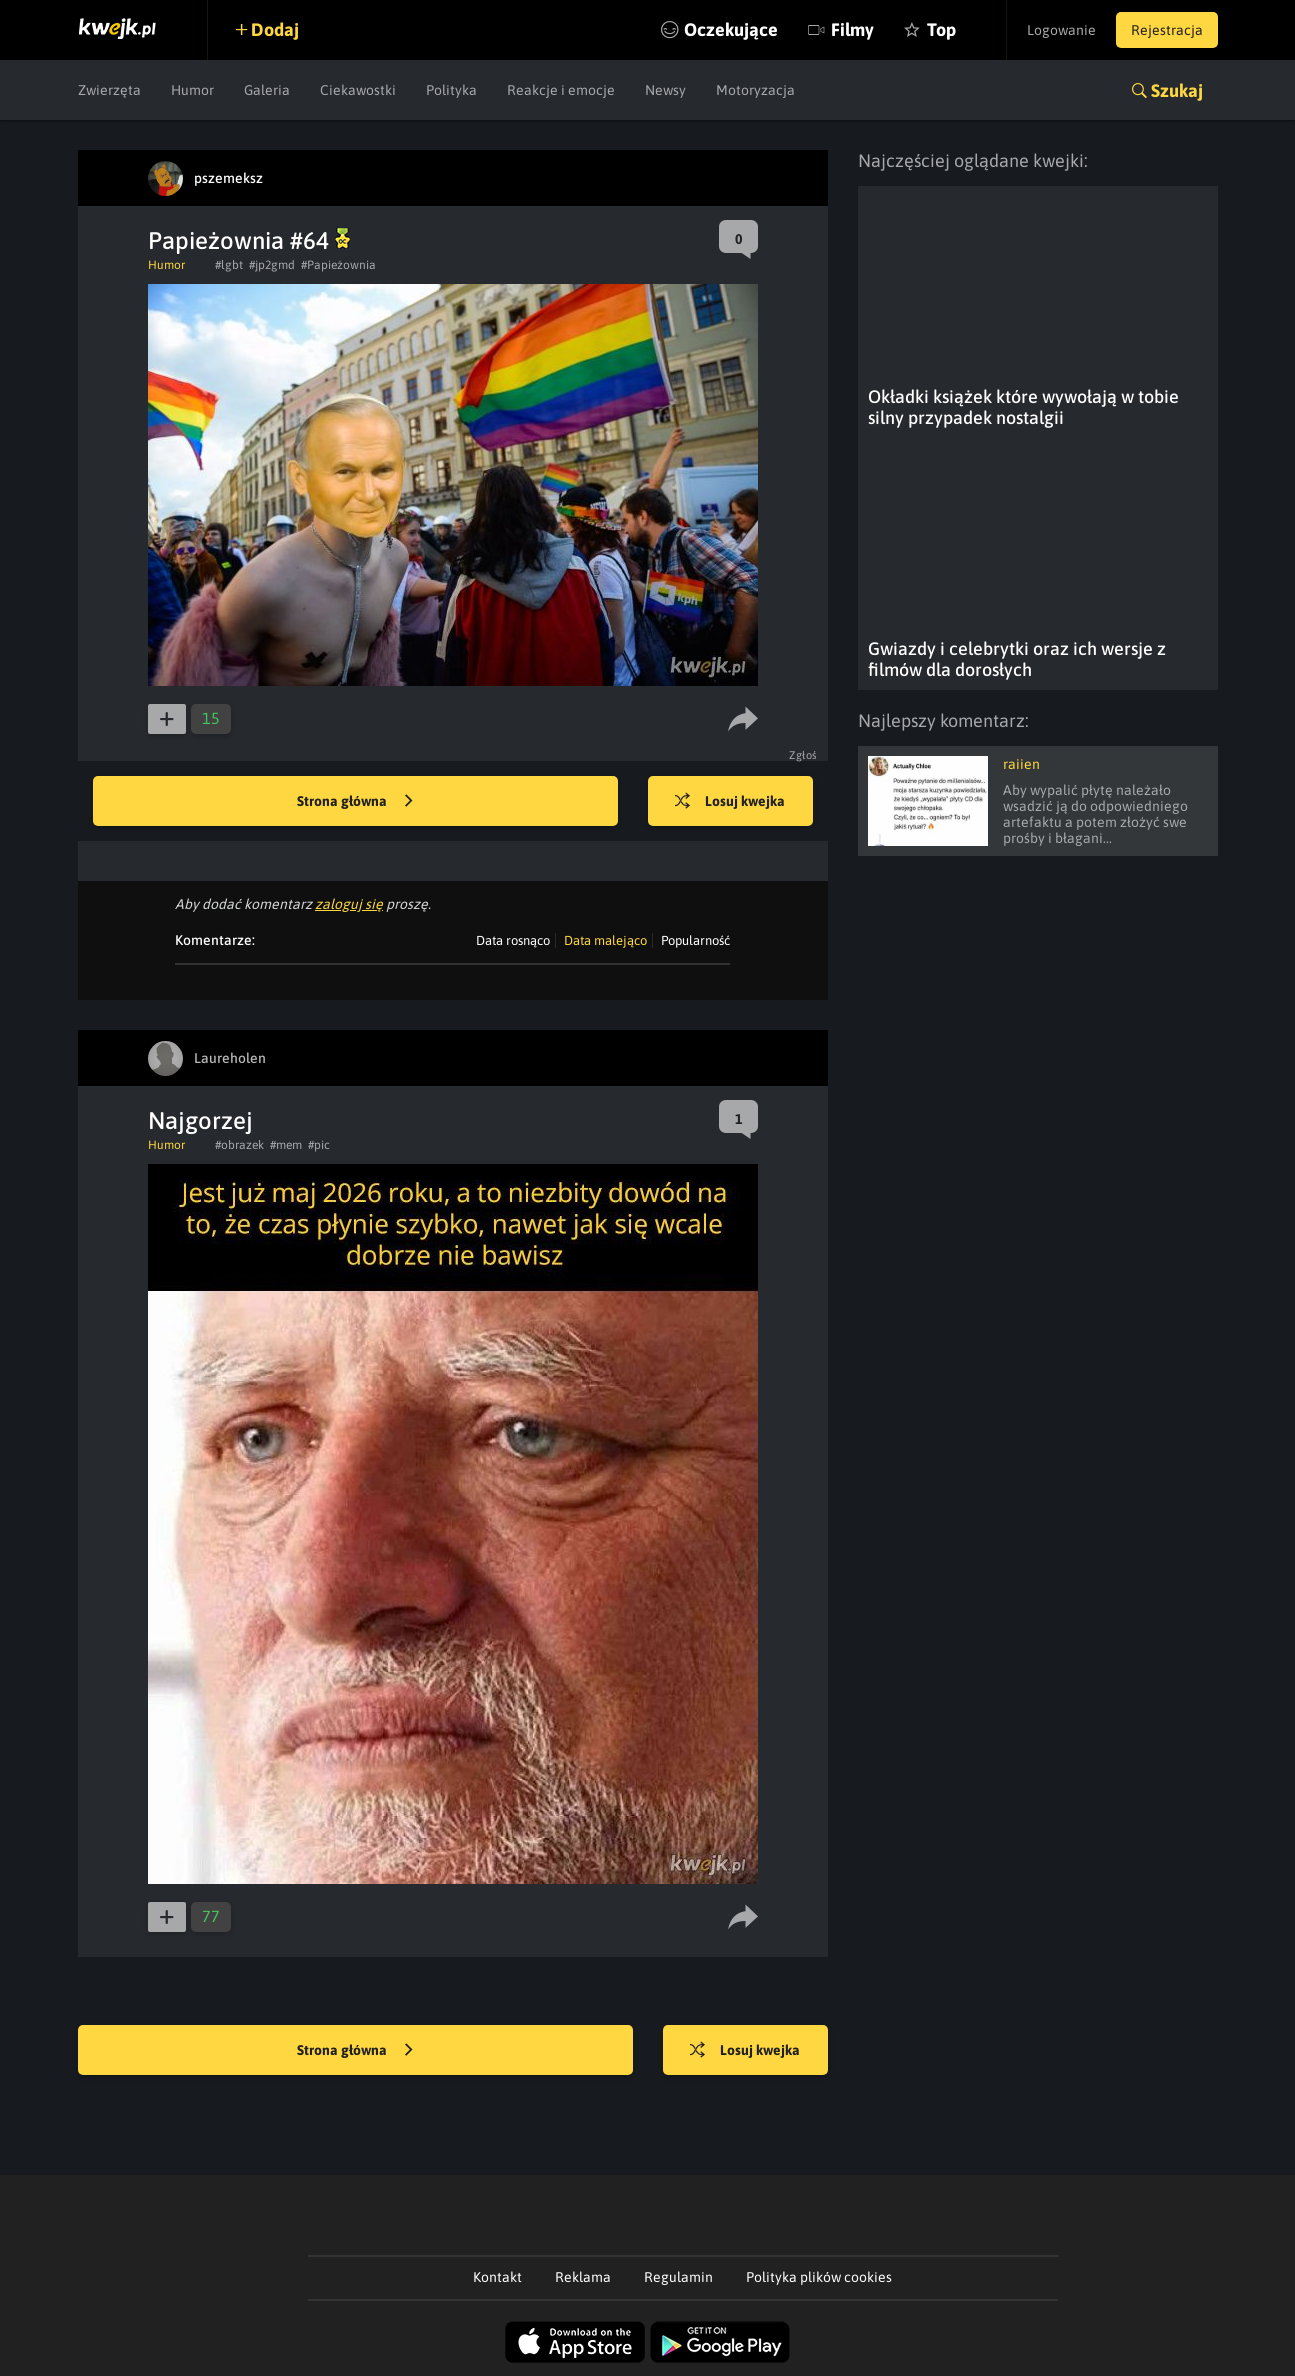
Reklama (583, 2277)
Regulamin (678, 2277)
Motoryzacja (755, 90)
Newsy (665, 90)
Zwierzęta (109, 90)
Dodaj (275, 29)
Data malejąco (605, 940)
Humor (192, 90)
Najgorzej (200, 1120)
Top (941, 29)
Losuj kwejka (730, 802)
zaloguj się (349, 904)
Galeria (267, 90)
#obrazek (239, 1145)
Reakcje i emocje (561, 90)
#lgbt (229, 265)
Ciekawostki (358, 90)
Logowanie (1061, 30)
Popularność (695, 940)
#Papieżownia (338, 265)
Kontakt (497, 2277)
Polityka (451, 90)
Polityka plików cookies (819, 2277)
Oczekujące (731, 29)
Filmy (852, 29)
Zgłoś (803, 755)
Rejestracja (1167, 30)
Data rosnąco (513, 940)
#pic (319, 1145)
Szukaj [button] (1177, 90)
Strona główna (355, 802)
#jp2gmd (272, 265)
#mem (286, 1145)
